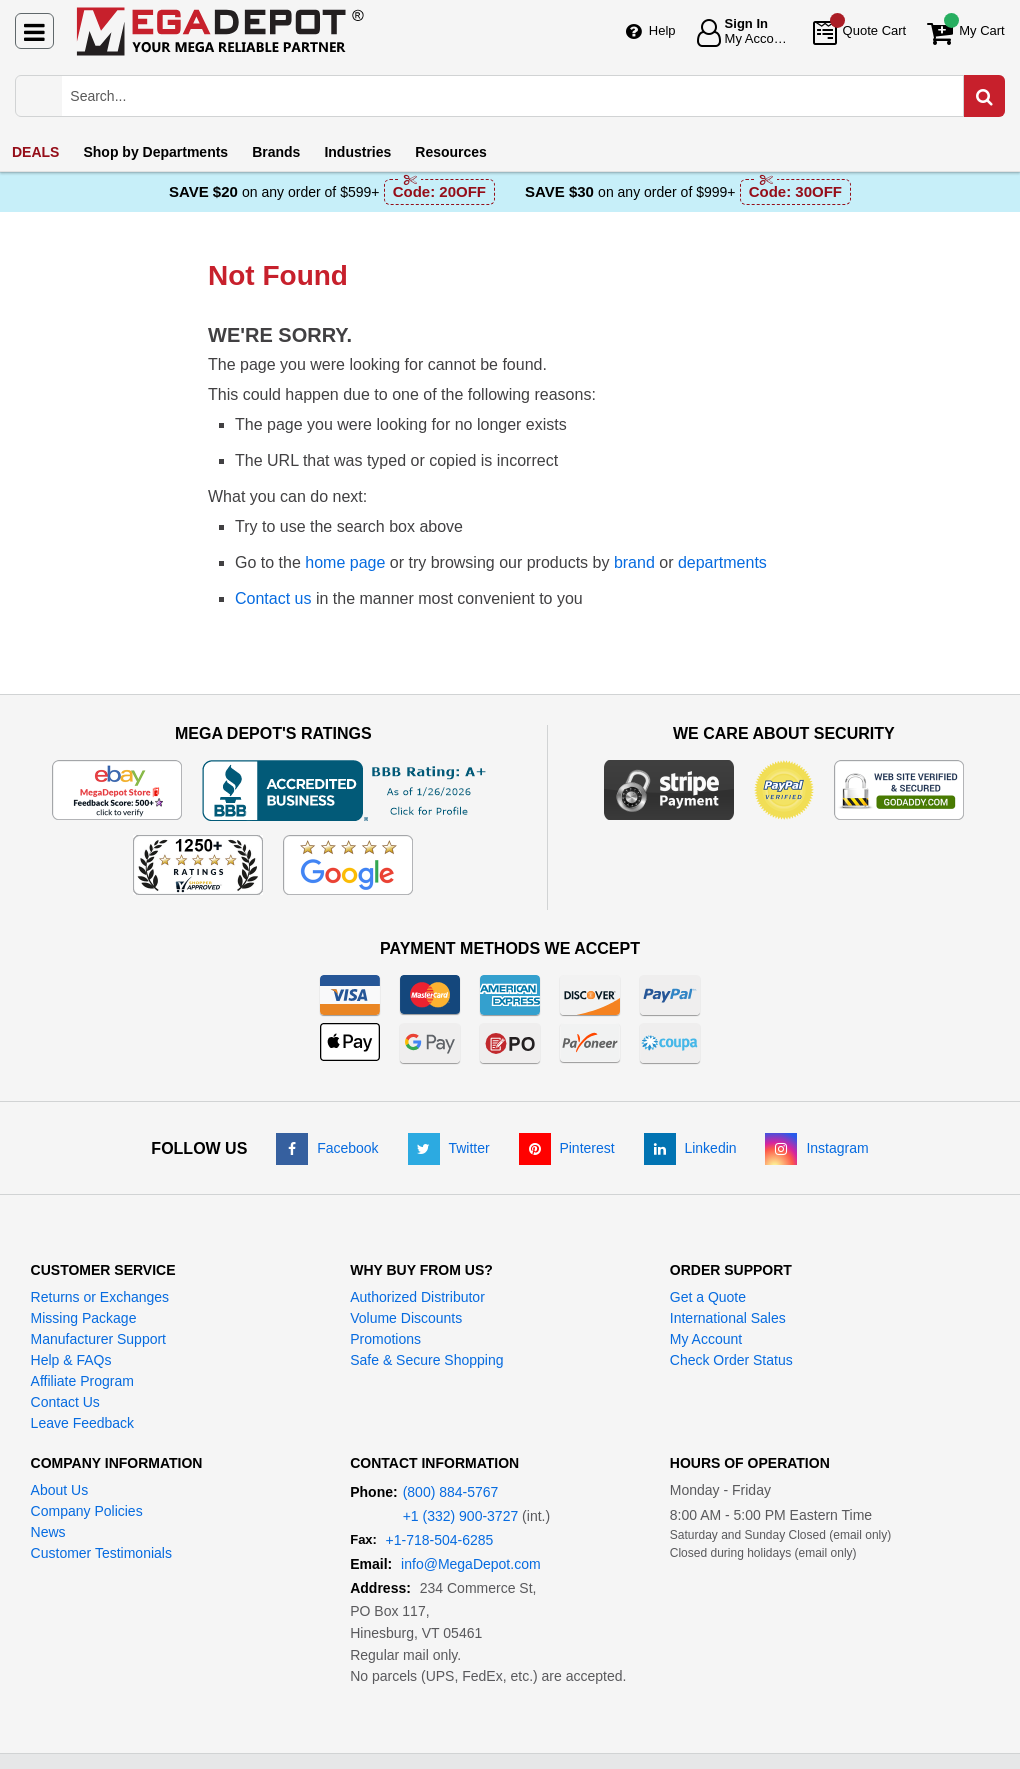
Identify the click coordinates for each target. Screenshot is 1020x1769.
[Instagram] (816, 1148)
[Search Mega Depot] (528, 96)
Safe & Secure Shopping (426, 1360)
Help (662, 30)
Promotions (385, 1339)
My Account (706, 1339)
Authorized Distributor (417, 1297)
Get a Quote (708, 1297)
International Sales (728, 1318)
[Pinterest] (567, 1148)
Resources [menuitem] (451, 152)
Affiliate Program (82, 1381)
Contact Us (65, 1402)
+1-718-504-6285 (440, 1540)
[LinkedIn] (690, 1148)
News (48, 1532)
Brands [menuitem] (276, 152)
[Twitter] (449, 1148)
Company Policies (87, 1511)
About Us (60, 1490)
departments (722, 562)
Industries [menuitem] (357, 152)
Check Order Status (731, 1360)
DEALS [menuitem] (35, 152)
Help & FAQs (71, 1360)
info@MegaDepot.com (471, 1564)
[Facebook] (327, 1148)
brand (634, 562)
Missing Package (84, 1318)
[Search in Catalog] (984, 96)
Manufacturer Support (98, 1339)
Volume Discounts (406, 1318)
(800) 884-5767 (451, 1492)
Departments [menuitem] (155, 152)
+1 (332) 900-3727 (461, 1516)
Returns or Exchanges (100, 1297)
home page (345, 562)
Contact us (273, 598)
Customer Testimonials (101, 1553)
